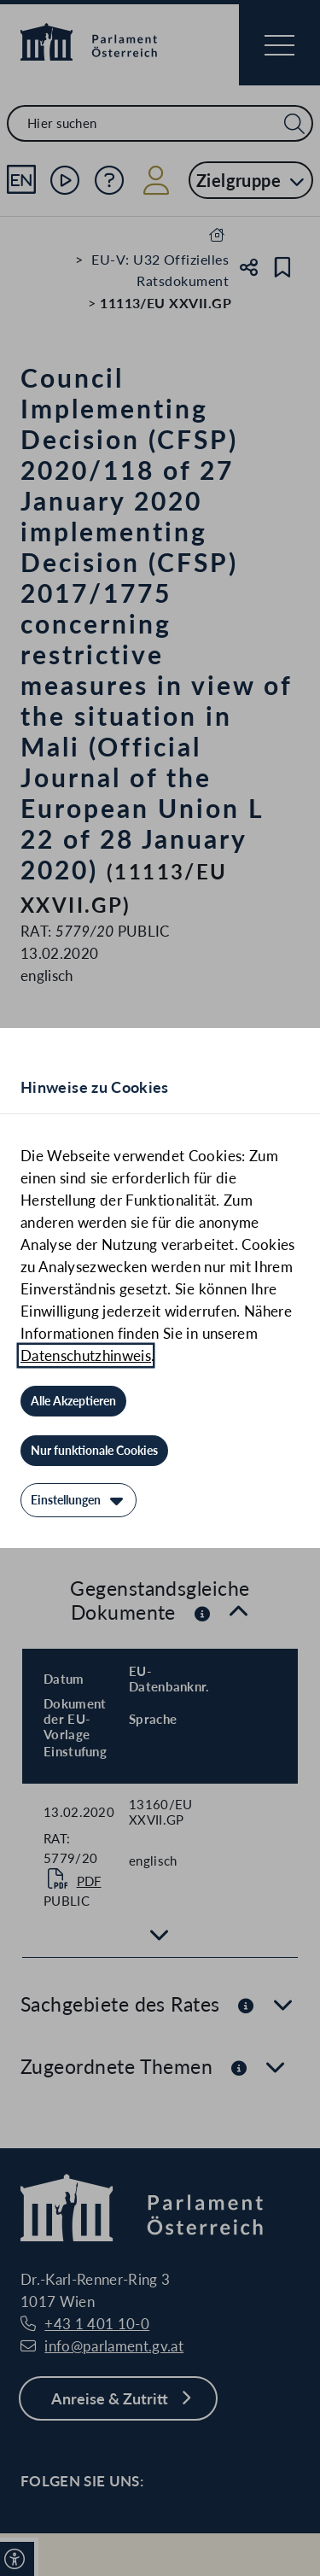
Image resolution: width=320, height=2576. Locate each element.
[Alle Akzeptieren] (73, 1401)
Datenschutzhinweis (85, 1355)
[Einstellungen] (78, 1500)
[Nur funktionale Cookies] (94, 1450)
